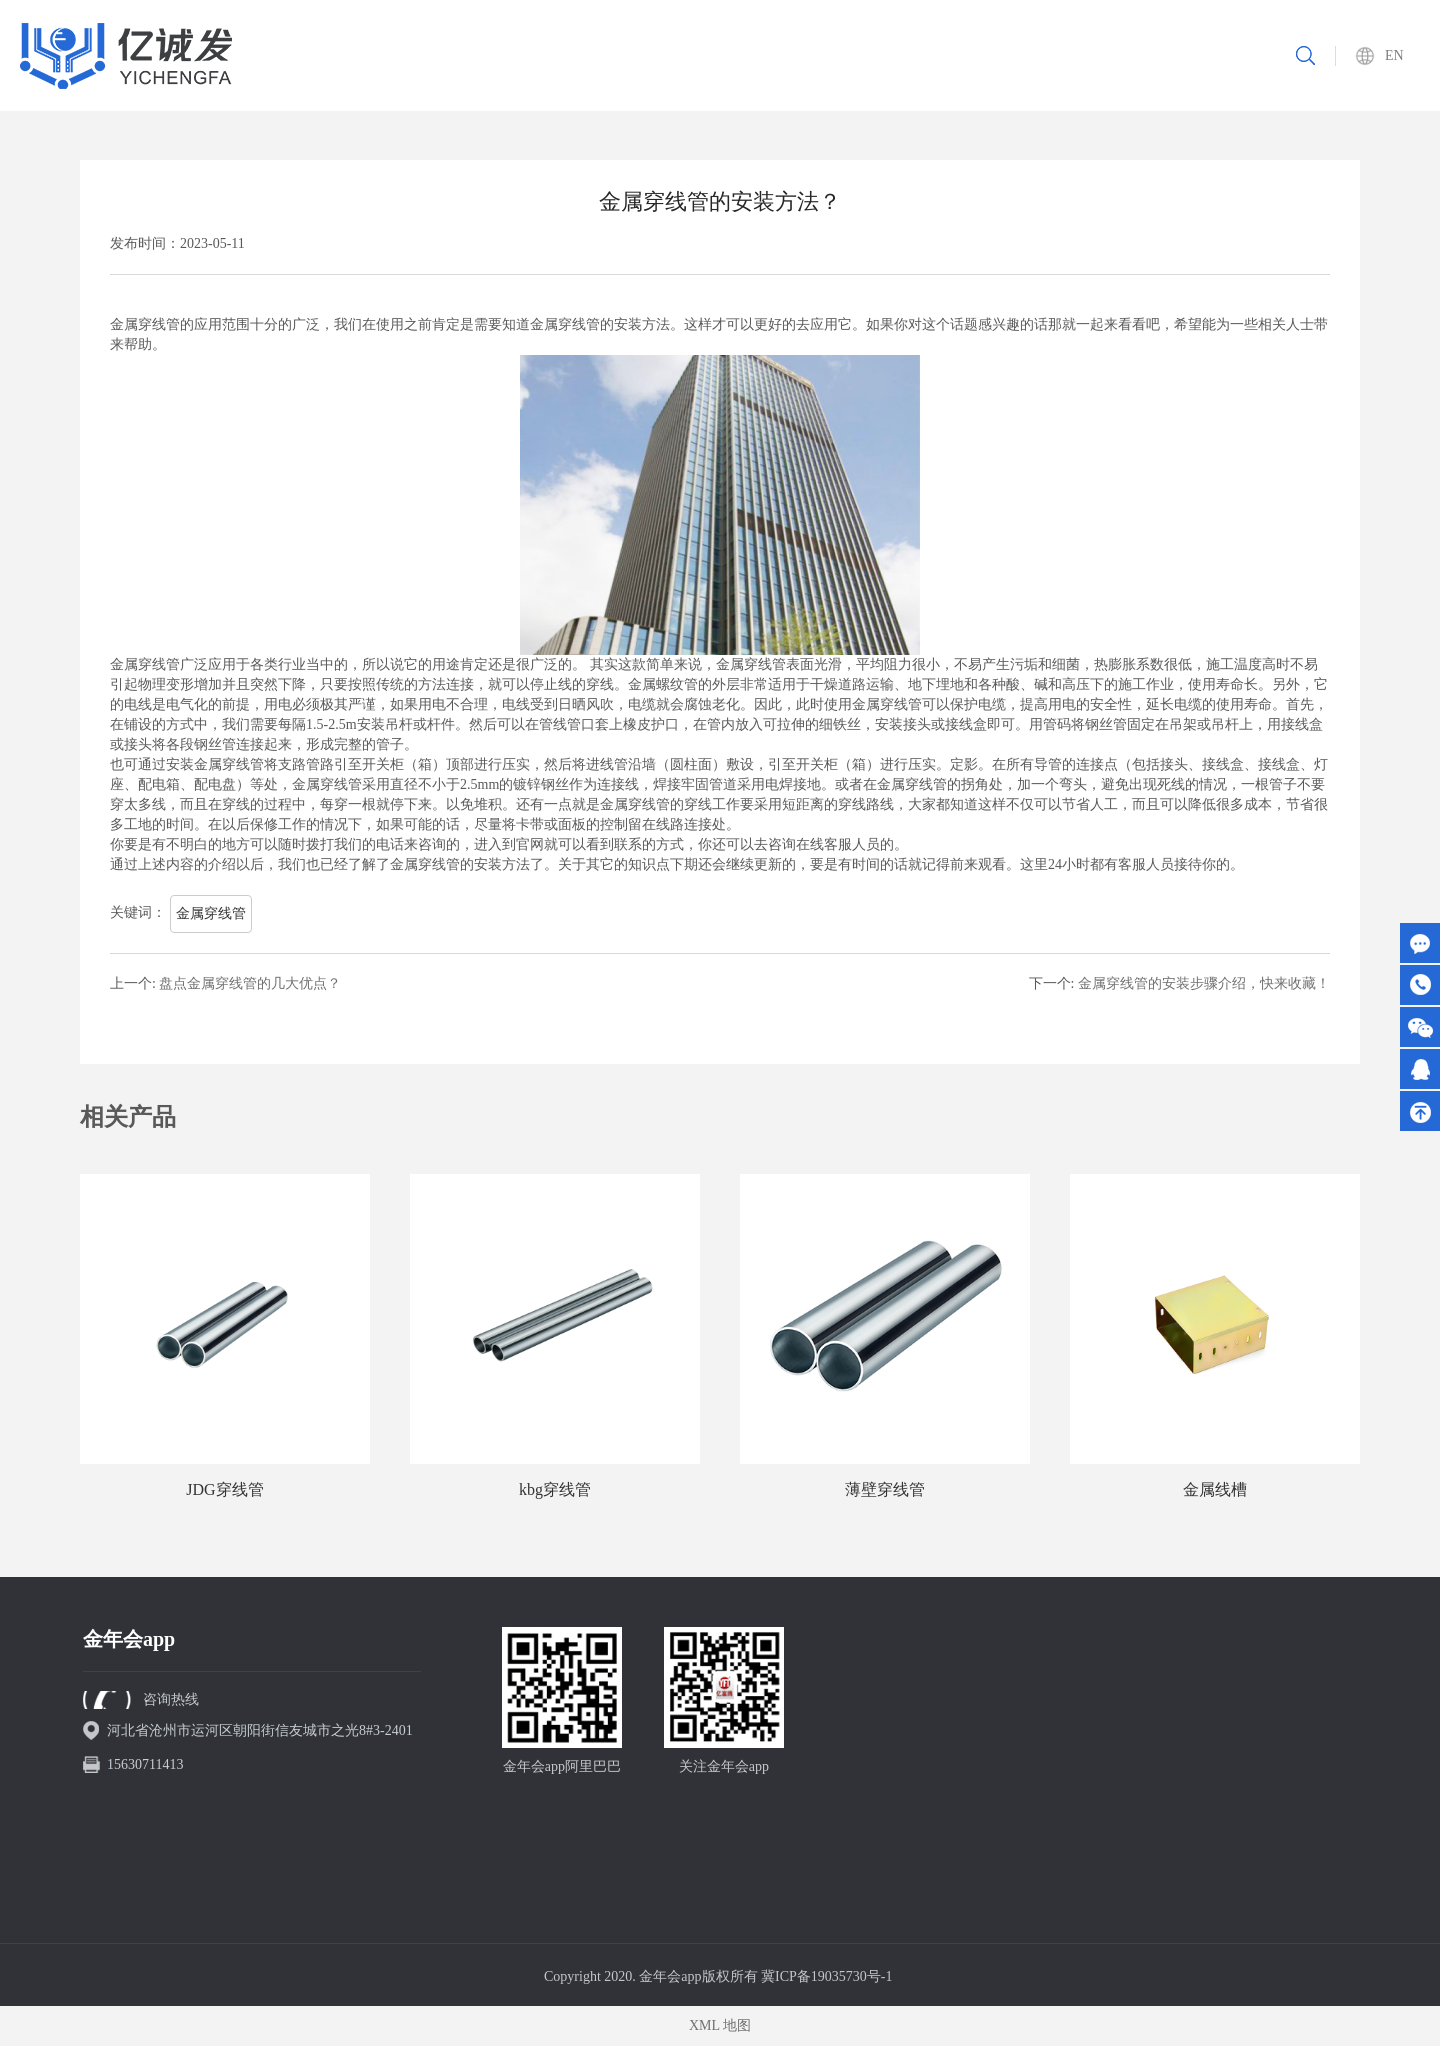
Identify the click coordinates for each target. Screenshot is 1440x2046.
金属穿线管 (211, 913)
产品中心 (818, 55)
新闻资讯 (1081, 55)
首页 (659, 55)
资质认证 (993, 55)
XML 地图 (720, 2025)
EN (1394, 55)
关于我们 (731, 55)
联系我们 (1168, 55)
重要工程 (906, 55)
